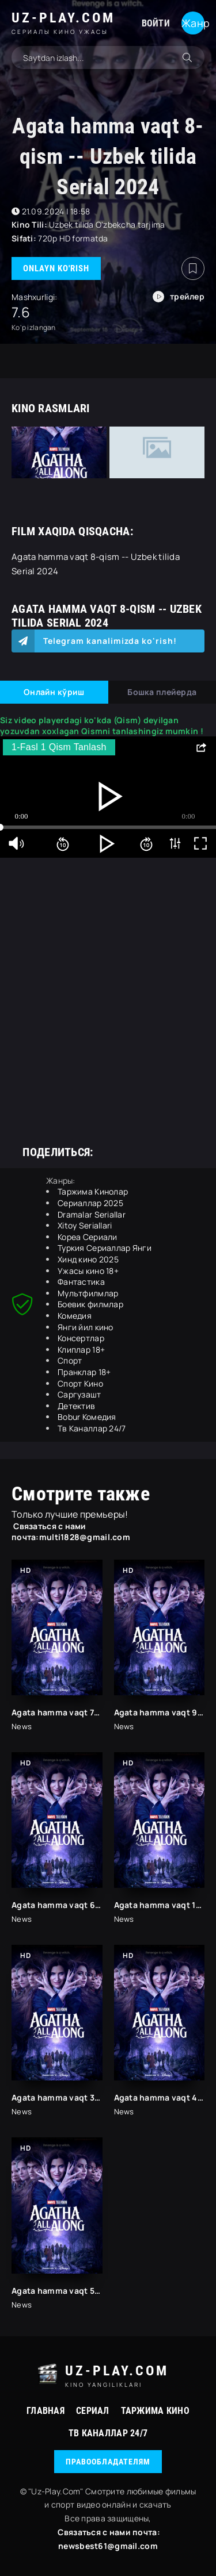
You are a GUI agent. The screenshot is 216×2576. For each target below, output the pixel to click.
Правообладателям (108, 2461)
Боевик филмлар (90, 1304)
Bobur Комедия (87, 1416)
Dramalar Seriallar (92, 1214)
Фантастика (81, 1281)
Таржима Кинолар (93, 1191)
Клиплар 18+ (81, 1349)
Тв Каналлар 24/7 (92, 1428)
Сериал (92, 2410)
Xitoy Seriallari (85, 1225)
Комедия (75, 1315)
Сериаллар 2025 (90, 1202)
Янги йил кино (85, 1327)
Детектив (76, 1405)
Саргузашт (79, 1394)
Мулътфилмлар (88, 1293)
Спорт (70, 1360)
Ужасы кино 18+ (88, 1270)
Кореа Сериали (88, 1236)
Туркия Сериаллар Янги (104, 1247)
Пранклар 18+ (84, 1371)
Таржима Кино (155, 2410)
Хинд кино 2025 (88, 1259)
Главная (45, 2410)
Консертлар (81, 1338)
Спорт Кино (80, 1383)
